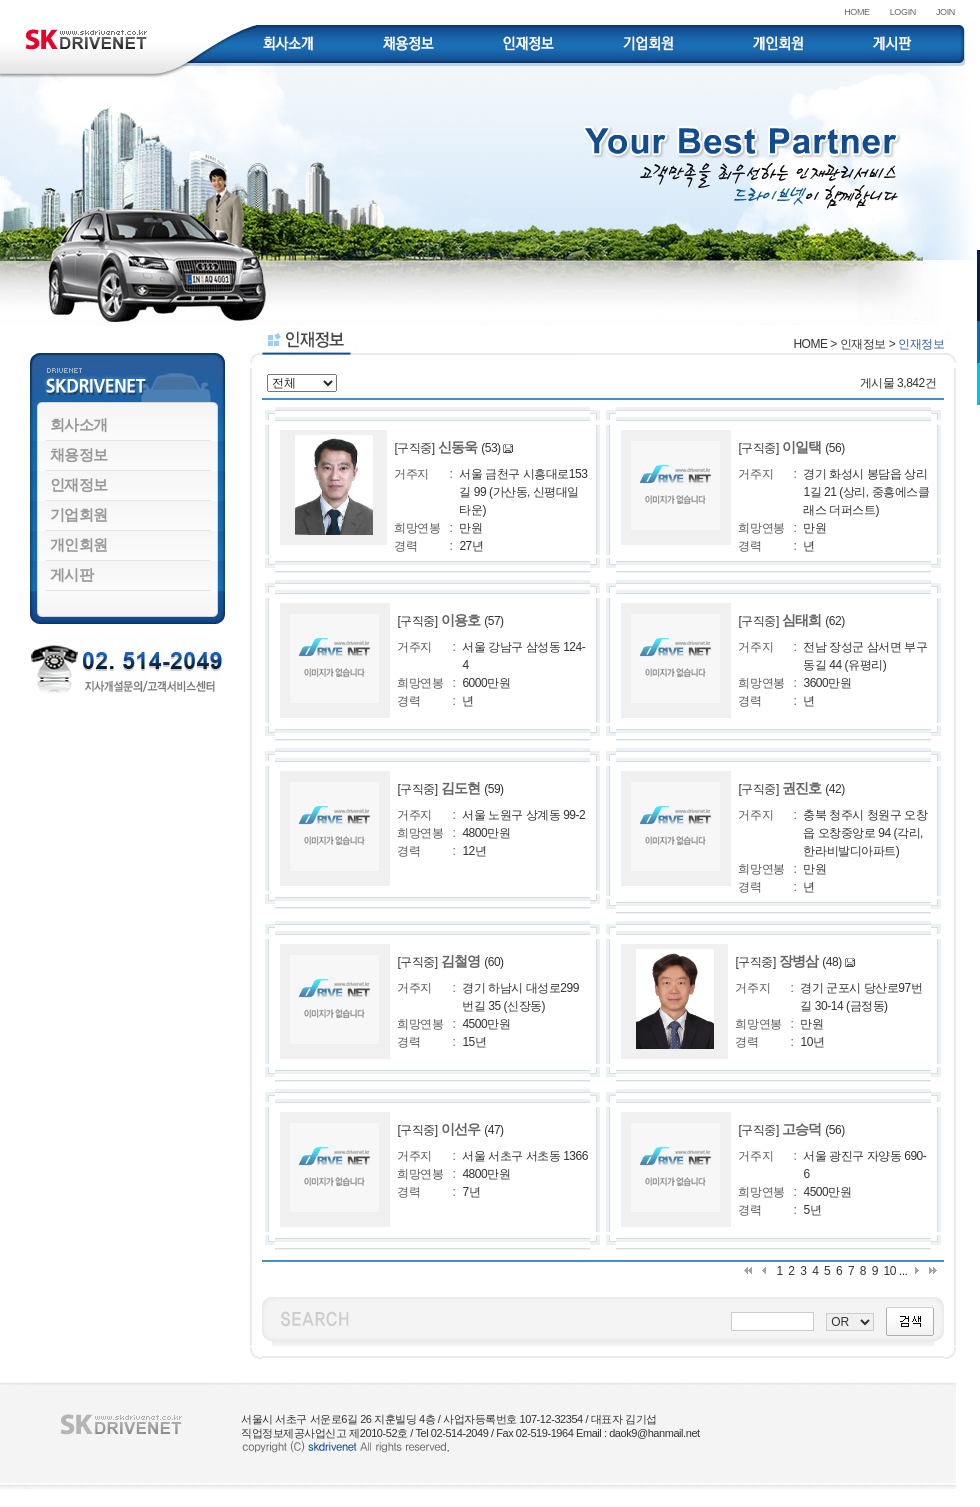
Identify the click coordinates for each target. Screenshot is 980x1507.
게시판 (71, 574)
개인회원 (79, 544)
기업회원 (79, 514)
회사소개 (79, 424)
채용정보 (79, 454)
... (903, 1271)
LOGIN (903, 12)
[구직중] (437, 448)
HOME (857, 12)
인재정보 (79, 484)
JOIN (945, 12)
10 (890, 1271)
